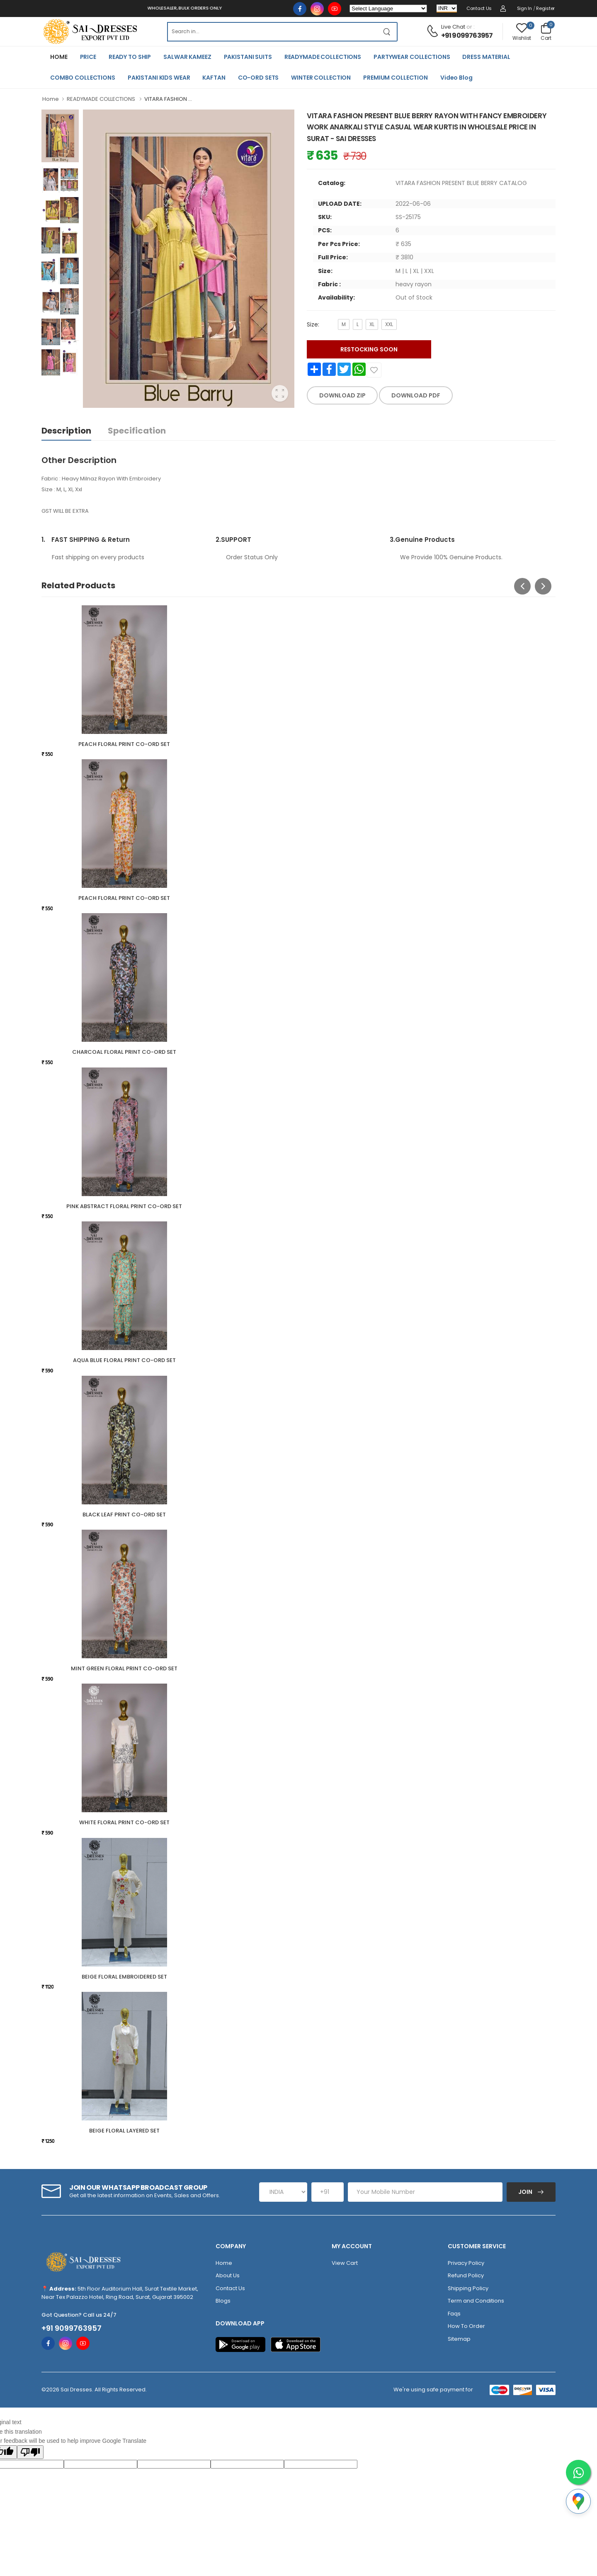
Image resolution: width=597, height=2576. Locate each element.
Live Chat (453, 27)
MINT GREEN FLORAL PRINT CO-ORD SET (124, 1668)
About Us (228, 2275)
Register (545, 8)
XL (371, 324)
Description (66, 430)
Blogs (223, 2301)
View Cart (345, 2263)
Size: (313, 324)
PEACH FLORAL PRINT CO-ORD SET (124, 744)
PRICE (88, 57)
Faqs (454, 2314)
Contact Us (479, 8)
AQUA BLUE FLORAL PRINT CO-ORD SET (124, 1360)
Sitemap (459, 2339)
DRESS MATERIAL (486, 57)
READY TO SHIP (130, 57)
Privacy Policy (466, 2263)
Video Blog (456, 77)
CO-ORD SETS (258, 77)
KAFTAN (213, 77)
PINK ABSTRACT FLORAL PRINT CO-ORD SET (124, 1206)
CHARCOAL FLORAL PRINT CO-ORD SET (124, 1052)
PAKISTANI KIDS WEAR (159, 77)
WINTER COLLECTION (321, 77)
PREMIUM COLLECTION (395, 77)
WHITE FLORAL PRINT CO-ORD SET (124, 1822)
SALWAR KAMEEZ (187, 57)
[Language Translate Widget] (388, 8)
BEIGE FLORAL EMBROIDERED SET (124, 1977)
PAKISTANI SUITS (248, 57)
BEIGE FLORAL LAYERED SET (124, 2131)
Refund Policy (466, 2275)
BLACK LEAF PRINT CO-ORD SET (124, 1514)
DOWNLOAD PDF (415, 395)
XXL (389, 324)
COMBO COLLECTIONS (82, 77)
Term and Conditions (476, 2301)
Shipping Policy (468, 2288)
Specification (137, 430)
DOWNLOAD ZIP (342, 395)
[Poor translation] (30, 2452)
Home (50, 99)
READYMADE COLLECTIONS (322, 57)
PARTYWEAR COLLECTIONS (412, 57)
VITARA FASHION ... (168, 99)
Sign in (524, 8)
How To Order (466, 2326)
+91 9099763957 (467, 35)
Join (526, 2192)
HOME (59, 57)
